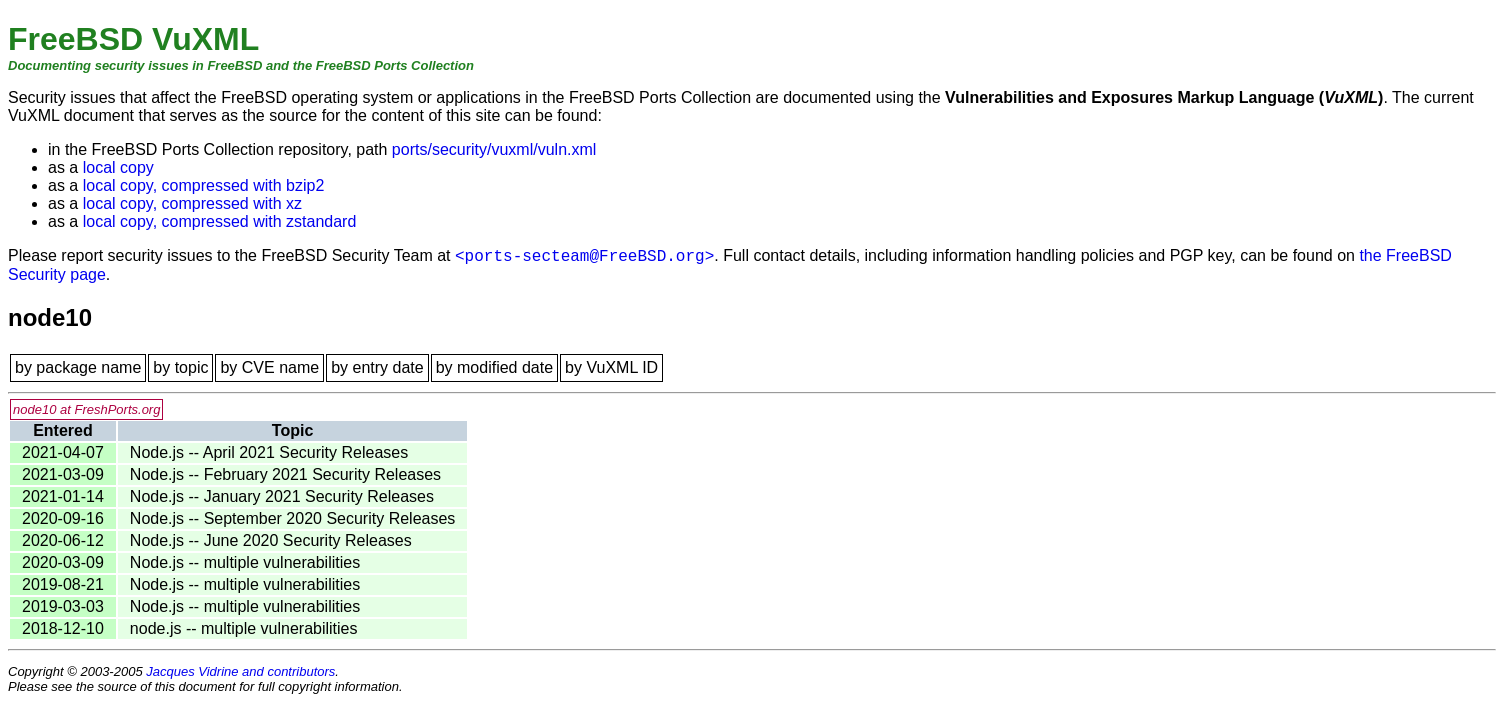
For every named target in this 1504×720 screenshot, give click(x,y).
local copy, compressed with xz (192, 203)
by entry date (377, 367)
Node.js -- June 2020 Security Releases (271, 540)
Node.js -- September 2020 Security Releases (293, 518)
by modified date (494, 367)
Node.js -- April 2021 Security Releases (269, 452)
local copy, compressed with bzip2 (204, 185)
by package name (78, 367)
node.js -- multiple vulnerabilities (244, 628)
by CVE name (269, 367)
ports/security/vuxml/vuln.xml (494, 149)
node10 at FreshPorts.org (86, 409)
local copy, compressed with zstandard (220, 221)
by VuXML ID (611, 367)
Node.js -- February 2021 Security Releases (285, 474)
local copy (118, 167)
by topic (180, 367)
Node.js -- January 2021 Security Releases (282, 496)
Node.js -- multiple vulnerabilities (245, 562)
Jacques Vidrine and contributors (240, 671)
